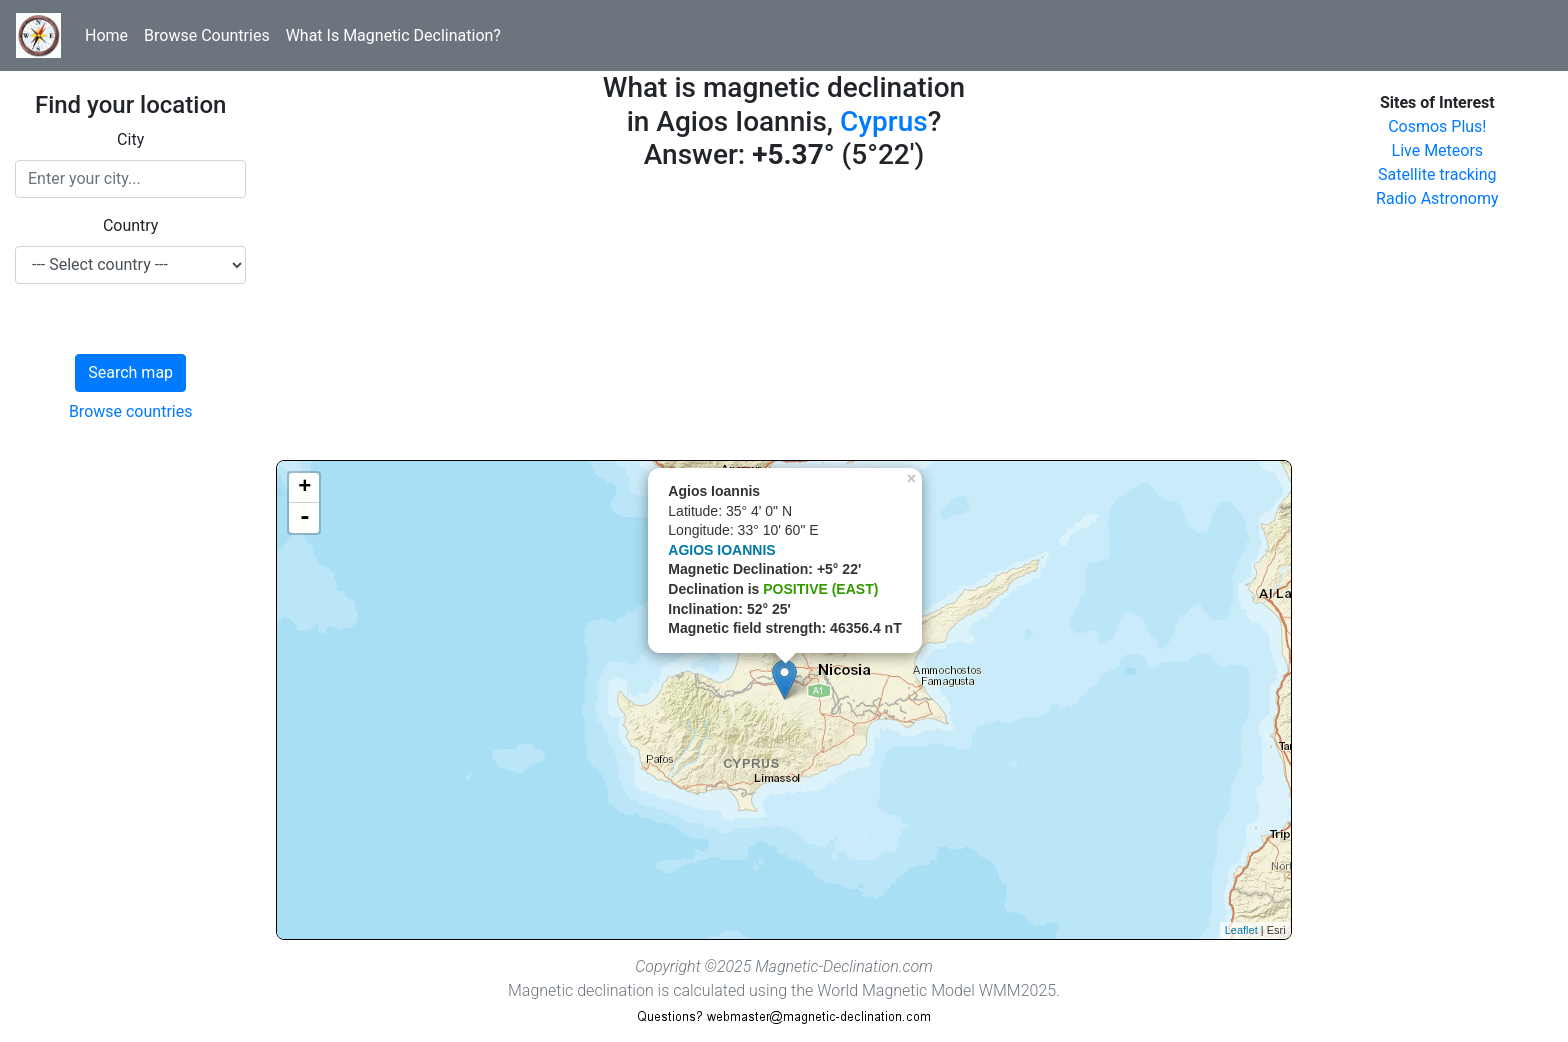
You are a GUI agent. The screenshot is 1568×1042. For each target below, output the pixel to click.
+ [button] (304, 488)
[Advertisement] (783, 320)
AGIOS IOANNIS (721, 550)
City (130, 139)
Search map (130, 372)
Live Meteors (1438, 150)
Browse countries (131, 411)
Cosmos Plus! (1437, 126)
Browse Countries (207, 35)
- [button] (305, 518)
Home (106, 35)
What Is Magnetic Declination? (393, 35)
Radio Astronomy (1437, 198)
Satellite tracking (1437, 174)
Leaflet (1241, 930)
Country (131, 225)
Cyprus (884, 121)
